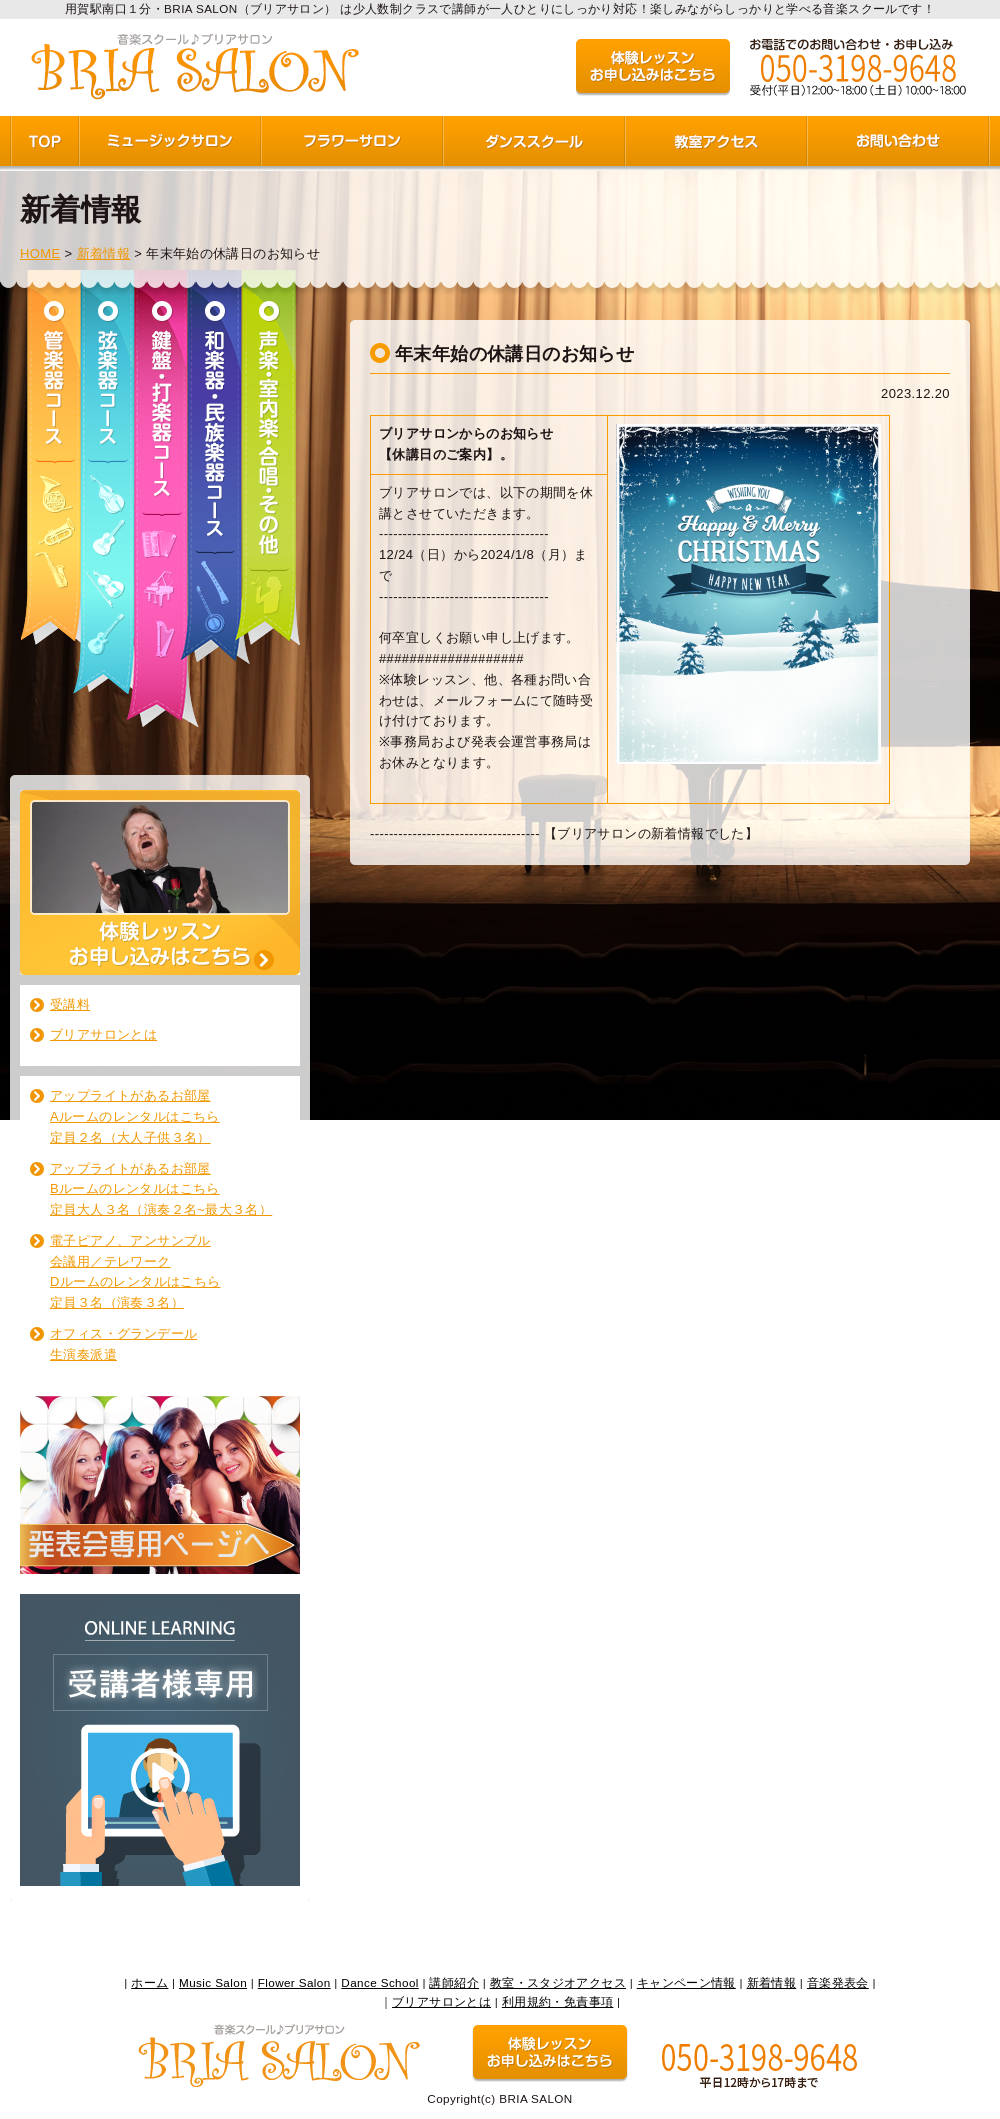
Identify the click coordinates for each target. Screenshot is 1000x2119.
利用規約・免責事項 (558, 2001)
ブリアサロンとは (103, 1034)
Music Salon (213, 1982)
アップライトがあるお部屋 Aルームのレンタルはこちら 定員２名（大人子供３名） (135, 1116)
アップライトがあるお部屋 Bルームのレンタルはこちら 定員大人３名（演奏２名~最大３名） (161, 1189)
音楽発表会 (838, 1982)
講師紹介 (454, 1982)
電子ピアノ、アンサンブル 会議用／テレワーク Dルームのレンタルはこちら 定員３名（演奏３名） (135, 1271)
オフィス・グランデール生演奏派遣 (123, 1344)
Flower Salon (294, 1982)
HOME (40, 253)
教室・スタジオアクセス (558, 1982)
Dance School (379, 1982)
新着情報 (104, 253)
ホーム (149, 1982)
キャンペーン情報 (686, 1982)
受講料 (70, 1004)
